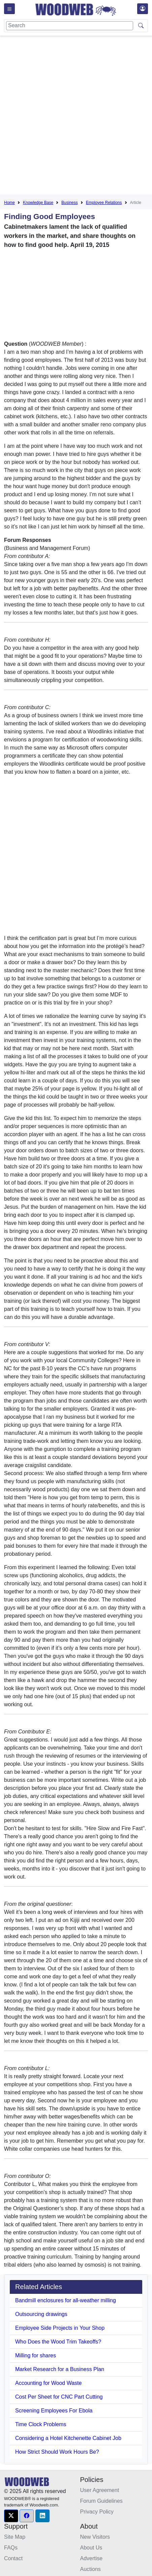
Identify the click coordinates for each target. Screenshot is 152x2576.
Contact (13, 2558)
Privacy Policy (97, 2512)
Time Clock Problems (40, 2424)
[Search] (69, 25)
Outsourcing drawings (41, 2314)
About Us (91, 2547)
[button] (11, 2515)
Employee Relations (104, 202)
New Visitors (95, 2537)
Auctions (90, 2569)
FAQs (11, 2547)
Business (69, 202)
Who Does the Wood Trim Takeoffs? (58, 2342)
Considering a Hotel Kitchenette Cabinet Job (68, 2438)
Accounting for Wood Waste (48, 2383)
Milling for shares (35, 2355)
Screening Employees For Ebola (53, 2410)
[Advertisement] (76, 116)
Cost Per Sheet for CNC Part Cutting (59, 2397)
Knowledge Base (38, 202)
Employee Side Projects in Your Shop (59, 2328)
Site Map (14, 2537)
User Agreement (99, 2490)
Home (9, 202)
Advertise (91, 2558)
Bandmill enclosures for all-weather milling (65, 2300)
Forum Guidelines (101, 2501)
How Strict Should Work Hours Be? (57, 2452)
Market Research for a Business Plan (59, 2369)
